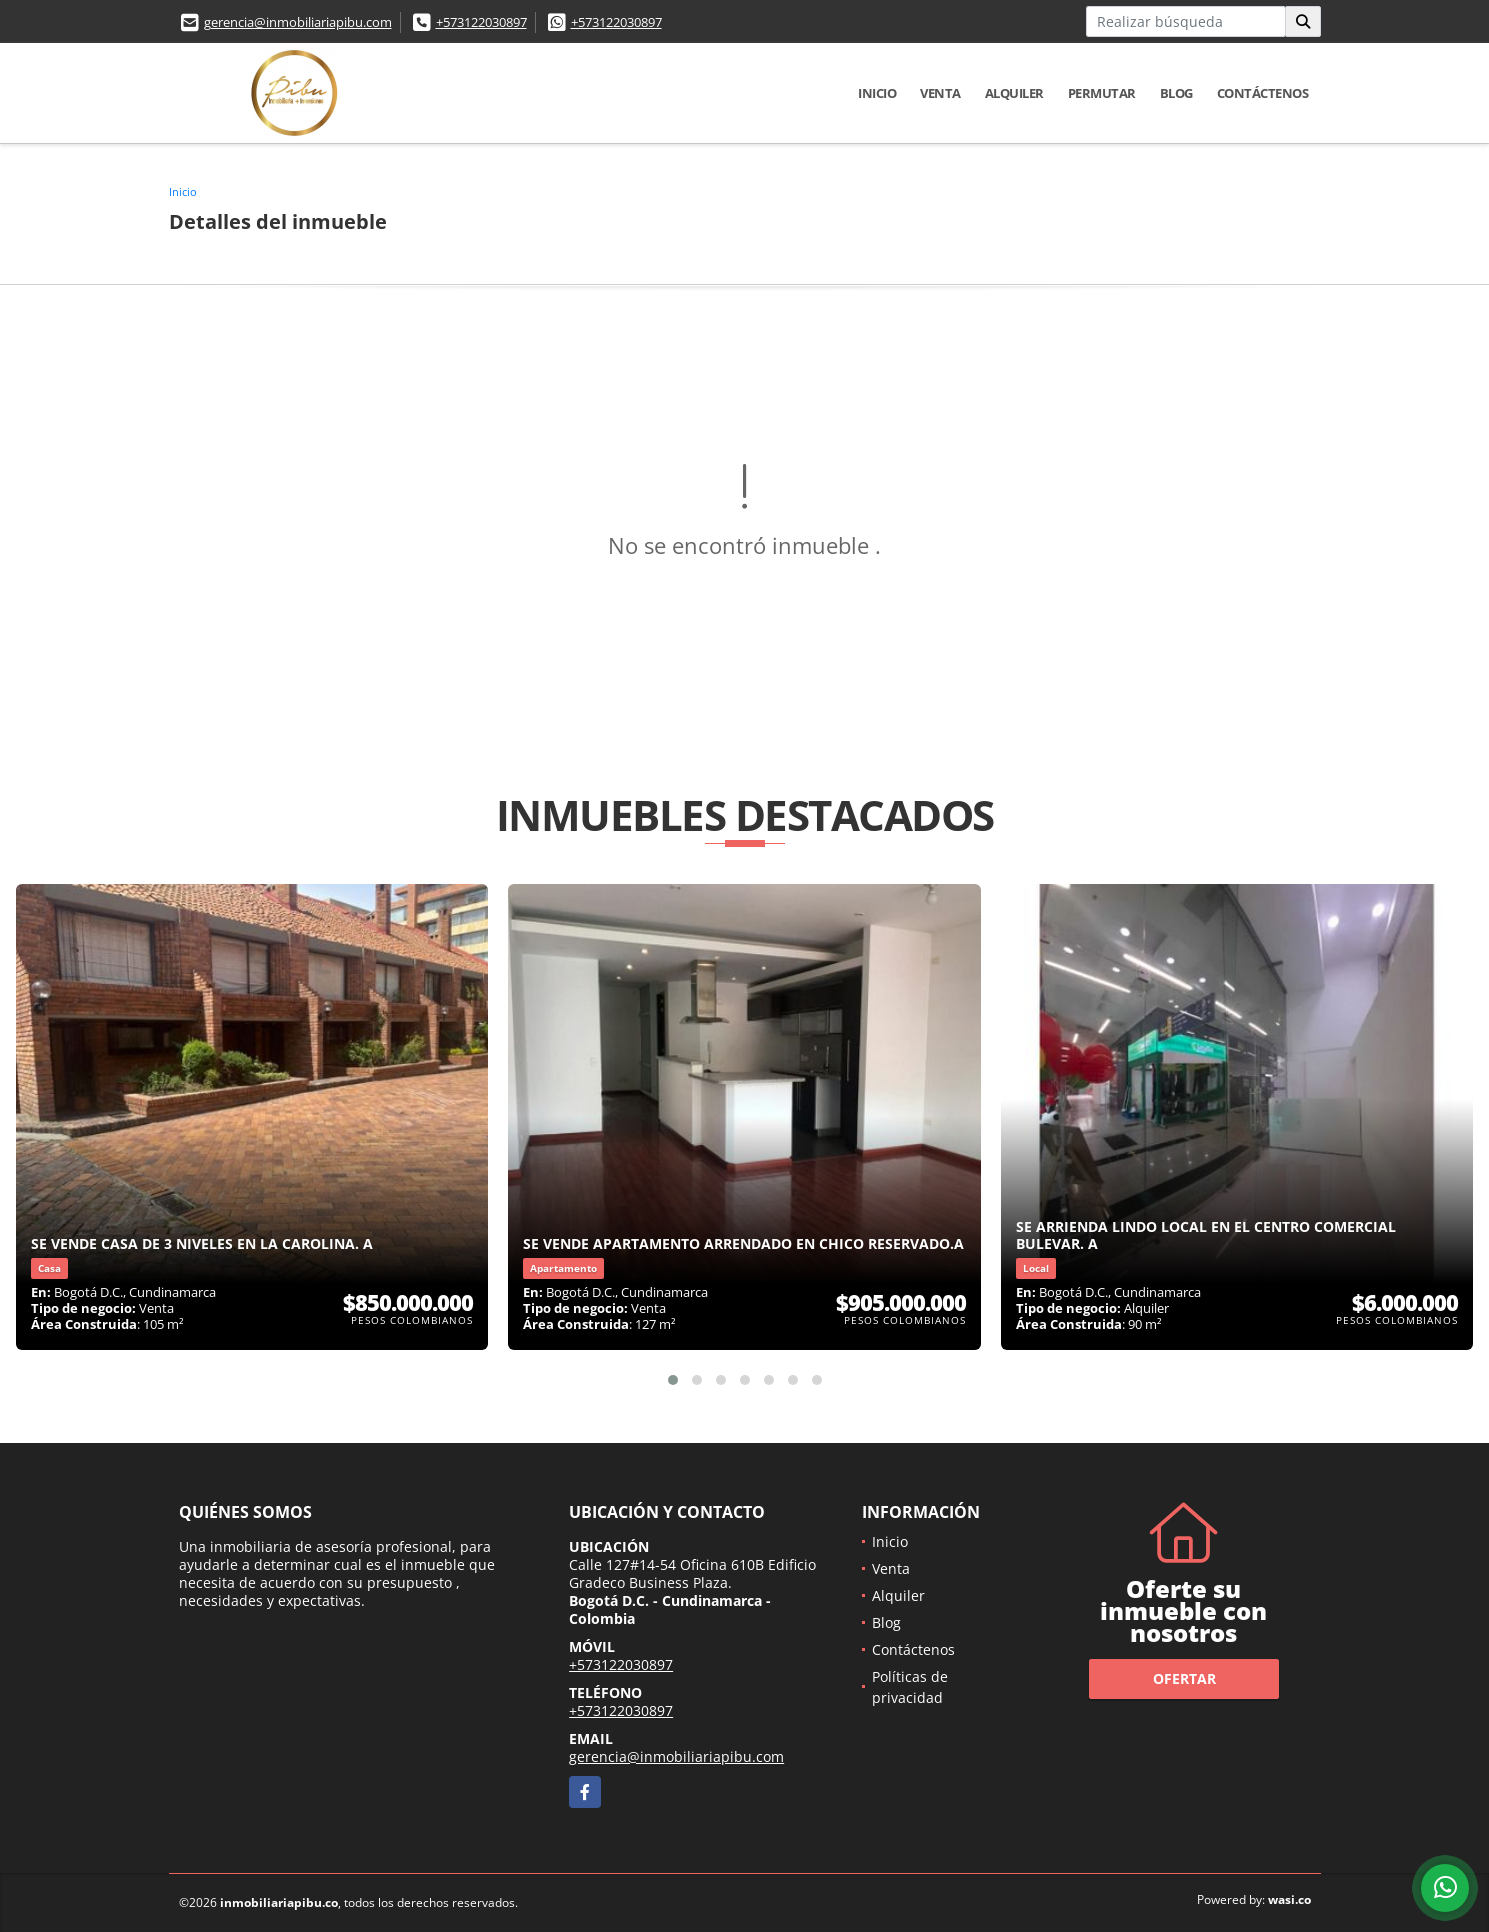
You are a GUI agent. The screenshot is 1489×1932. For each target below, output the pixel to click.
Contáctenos (1263, 93)
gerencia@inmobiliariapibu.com (298, 22)
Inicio (877, 93)
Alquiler (1014, 93)
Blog (1176, 93)
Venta (940, 93)
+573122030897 (481, 22)
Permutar (1102, 93)
